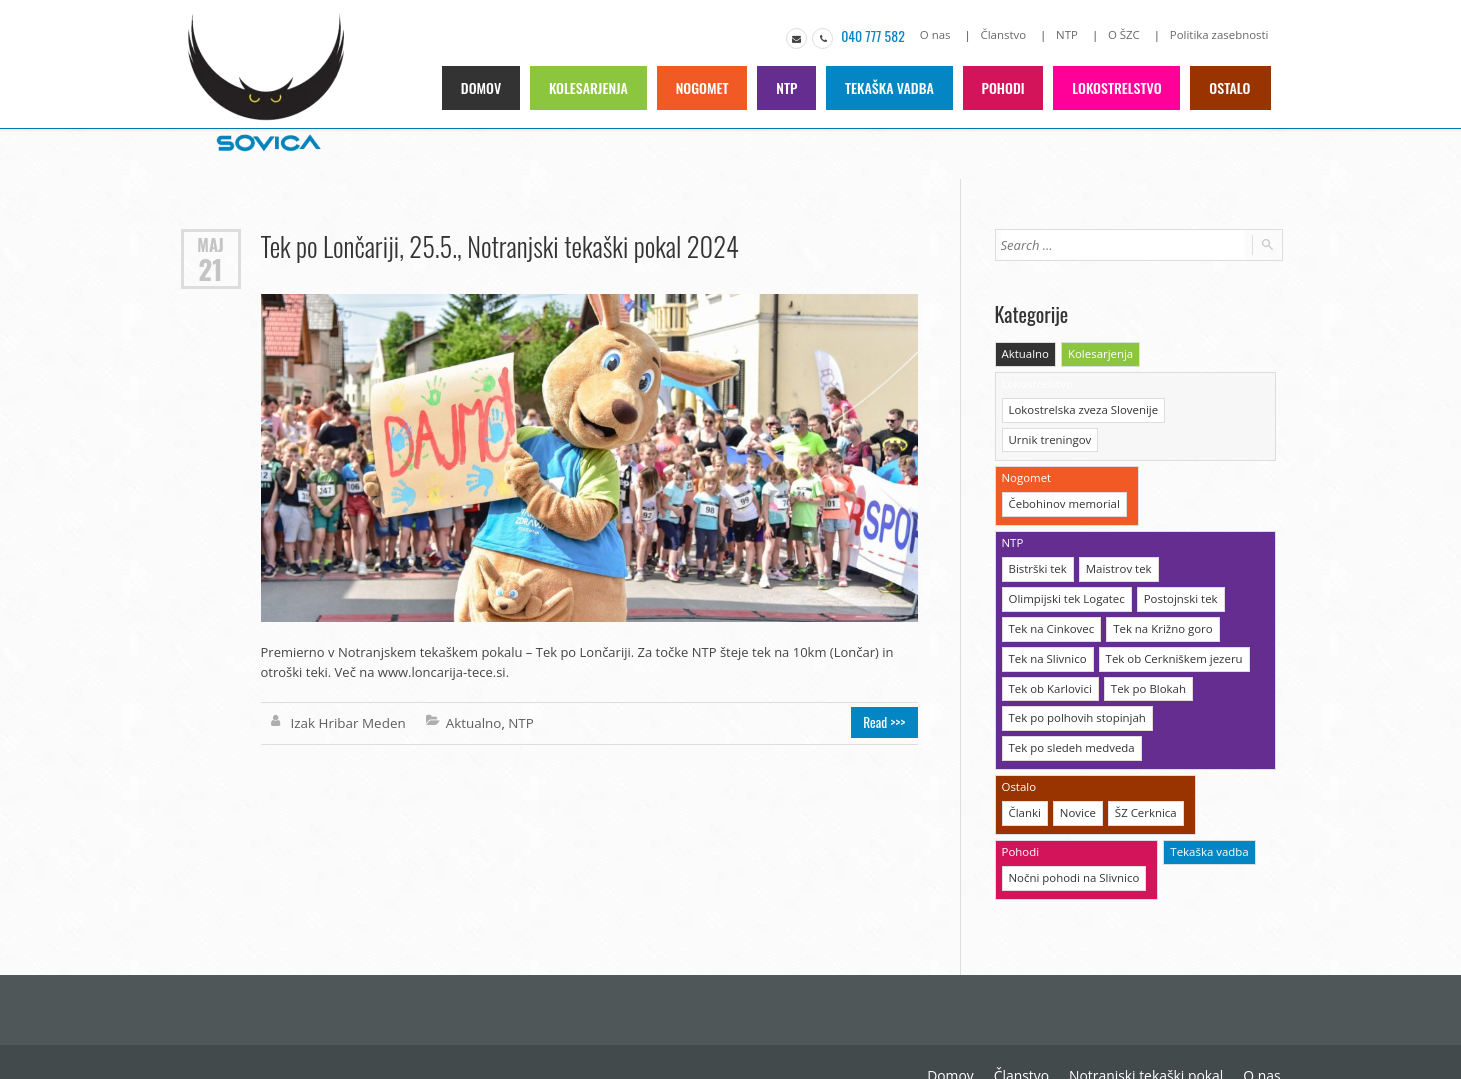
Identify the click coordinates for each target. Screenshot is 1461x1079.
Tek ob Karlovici (1049, 648)
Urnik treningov (1211, 406)
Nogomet (706, 86)
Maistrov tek (1115, 532)
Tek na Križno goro (1158, 590)
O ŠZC (1128, 34)
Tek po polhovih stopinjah (1075, 677)
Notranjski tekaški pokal (987, 1029)
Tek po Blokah (1144, 648)
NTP (1072, 34)
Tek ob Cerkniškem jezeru (1169, 619)
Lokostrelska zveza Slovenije (1081, 406)
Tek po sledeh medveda (1069, 706)
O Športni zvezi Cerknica (1208, 1029)
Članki (1024, 769)
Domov (487, 86)
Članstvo (1010, 34)
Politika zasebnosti (1221, 34)
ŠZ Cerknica (1141, 769)
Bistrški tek (1037, 532)
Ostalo (1230, 86)
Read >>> (887, 722)
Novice (1076, 769)
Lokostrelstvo (1118, 86)
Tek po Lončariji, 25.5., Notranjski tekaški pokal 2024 (496, 244)
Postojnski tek (1174, 561)
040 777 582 (882, 35)
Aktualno (469, 722)
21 (210, 267)
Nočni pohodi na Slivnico (1072, 832)
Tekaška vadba (894, 86)
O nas (944, 34)
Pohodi (1006, 86)
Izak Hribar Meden (346, 722)
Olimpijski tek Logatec (1065, 561)
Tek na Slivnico (1046, 619)
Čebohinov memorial (1062, 469)
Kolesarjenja (593, 86)
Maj (211, 243)
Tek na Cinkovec (1050, 590)
